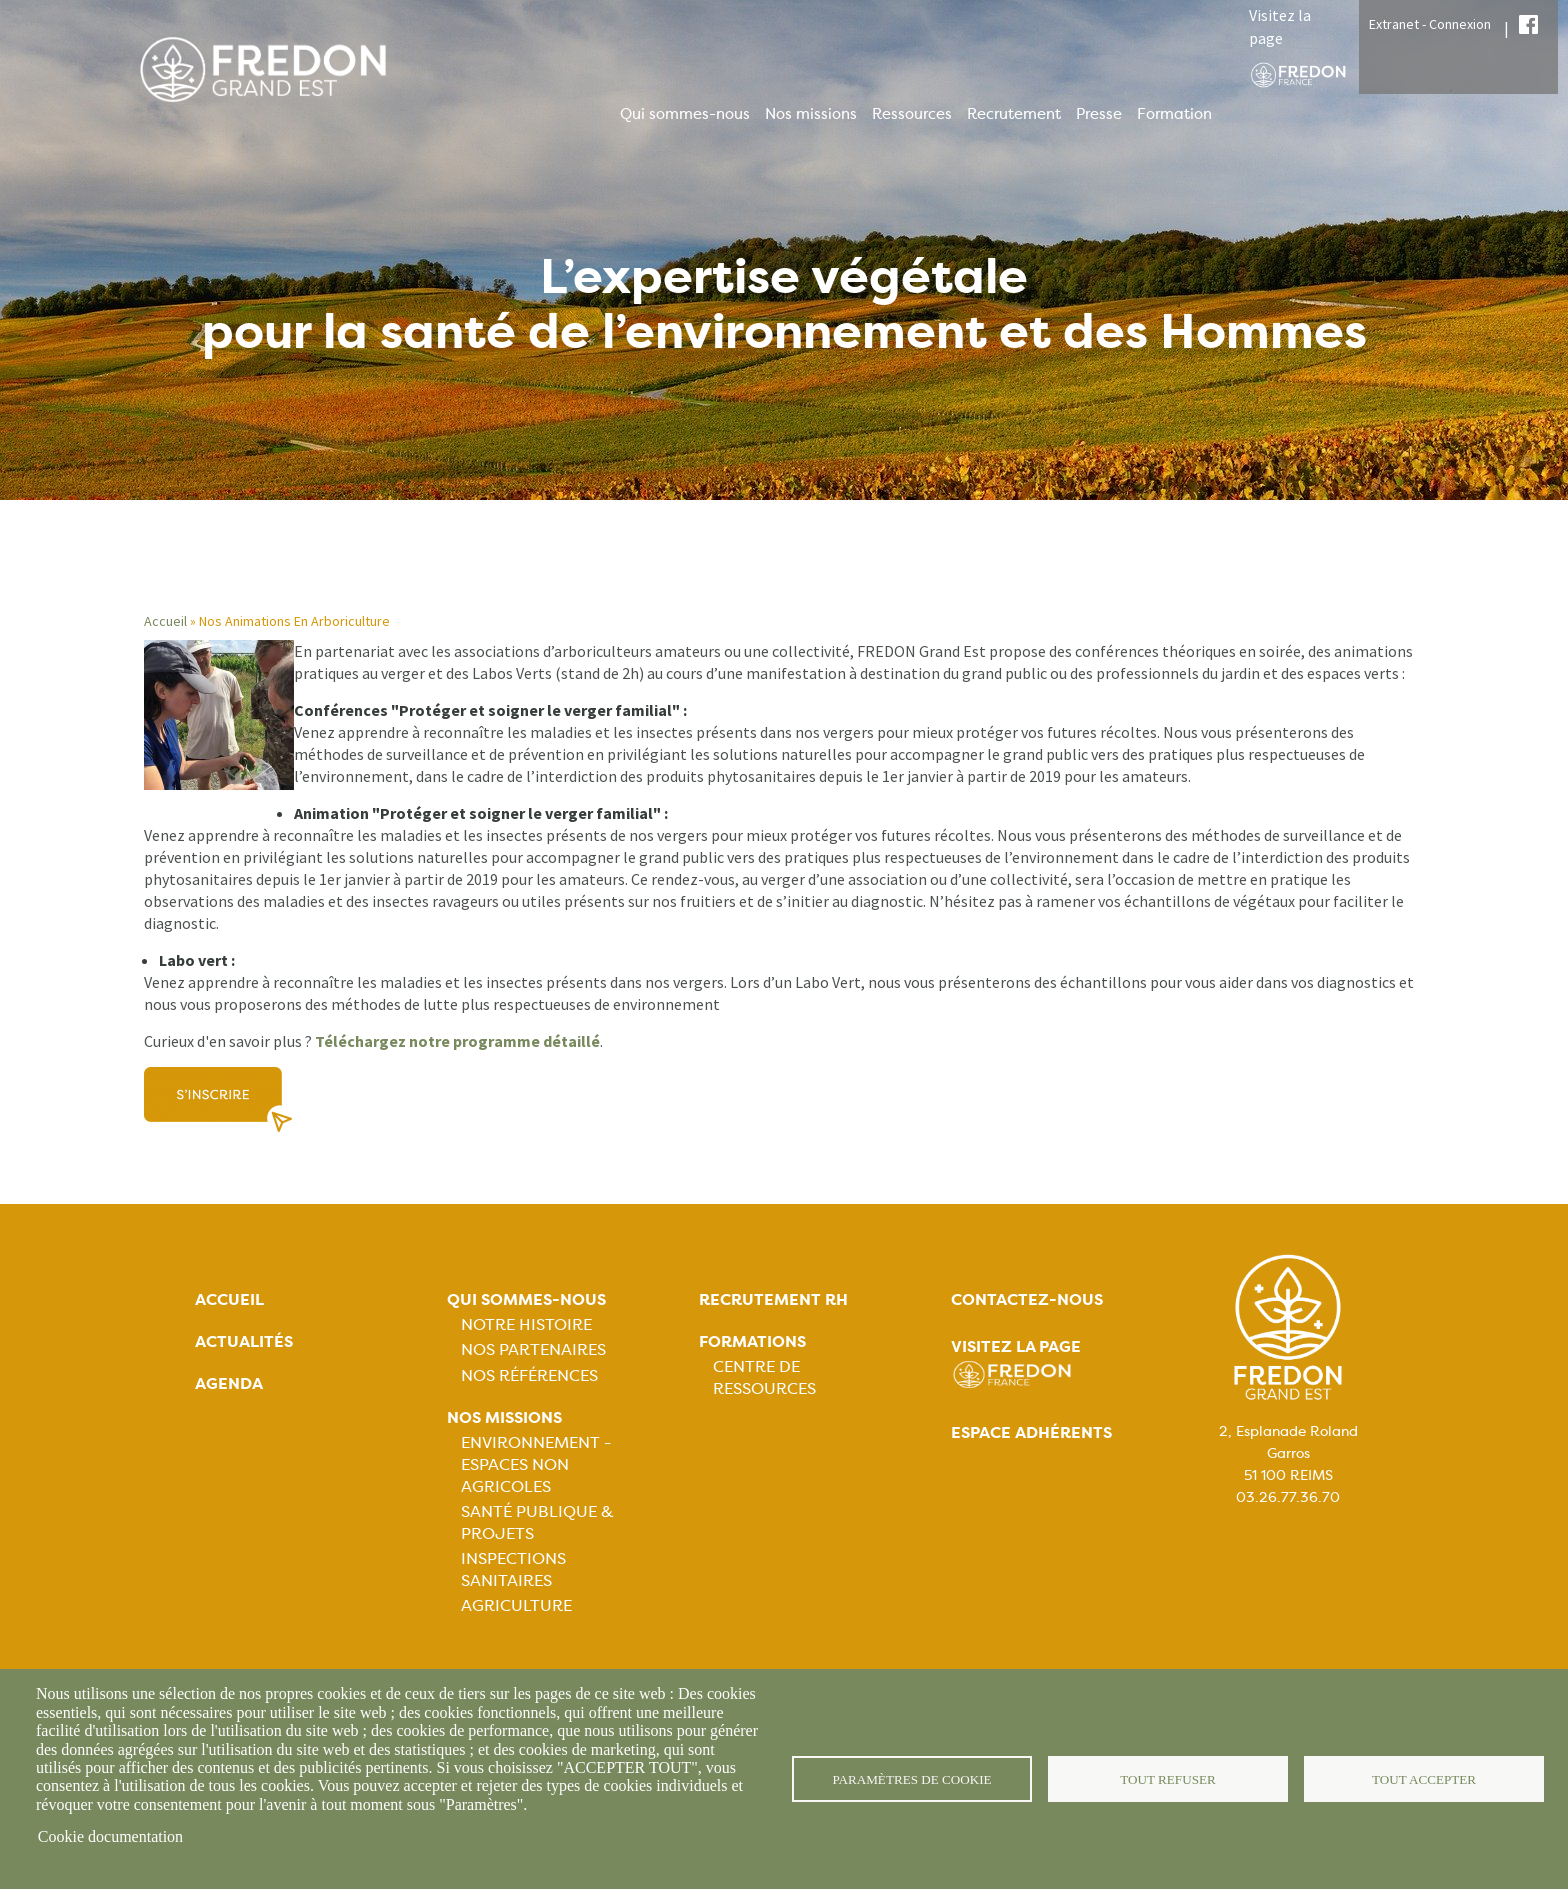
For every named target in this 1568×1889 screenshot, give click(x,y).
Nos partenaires (533, 1349)
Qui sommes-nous (685, 114)
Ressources (912, 114)
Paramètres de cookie (912, 1778)
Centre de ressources (764, 1377)
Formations (752, 1341)
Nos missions (811, 114)
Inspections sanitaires (513, 1569)
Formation (1174, 114)
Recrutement (1014, 114)
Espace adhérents (1031, 1432)
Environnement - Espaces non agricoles (536, 1464)
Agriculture (516, 1605)
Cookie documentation (110, 1836)
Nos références (529, 1375)
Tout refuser (1168, 1778)
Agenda (229, 1383)
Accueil (165, 621)
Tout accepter (1424, 1778)
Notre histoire (526, 1324)
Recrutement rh (773, 1299)
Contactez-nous (1027, 1299)
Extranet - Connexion (1430, 24)
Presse (1099, 114)
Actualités (244, 1341)
